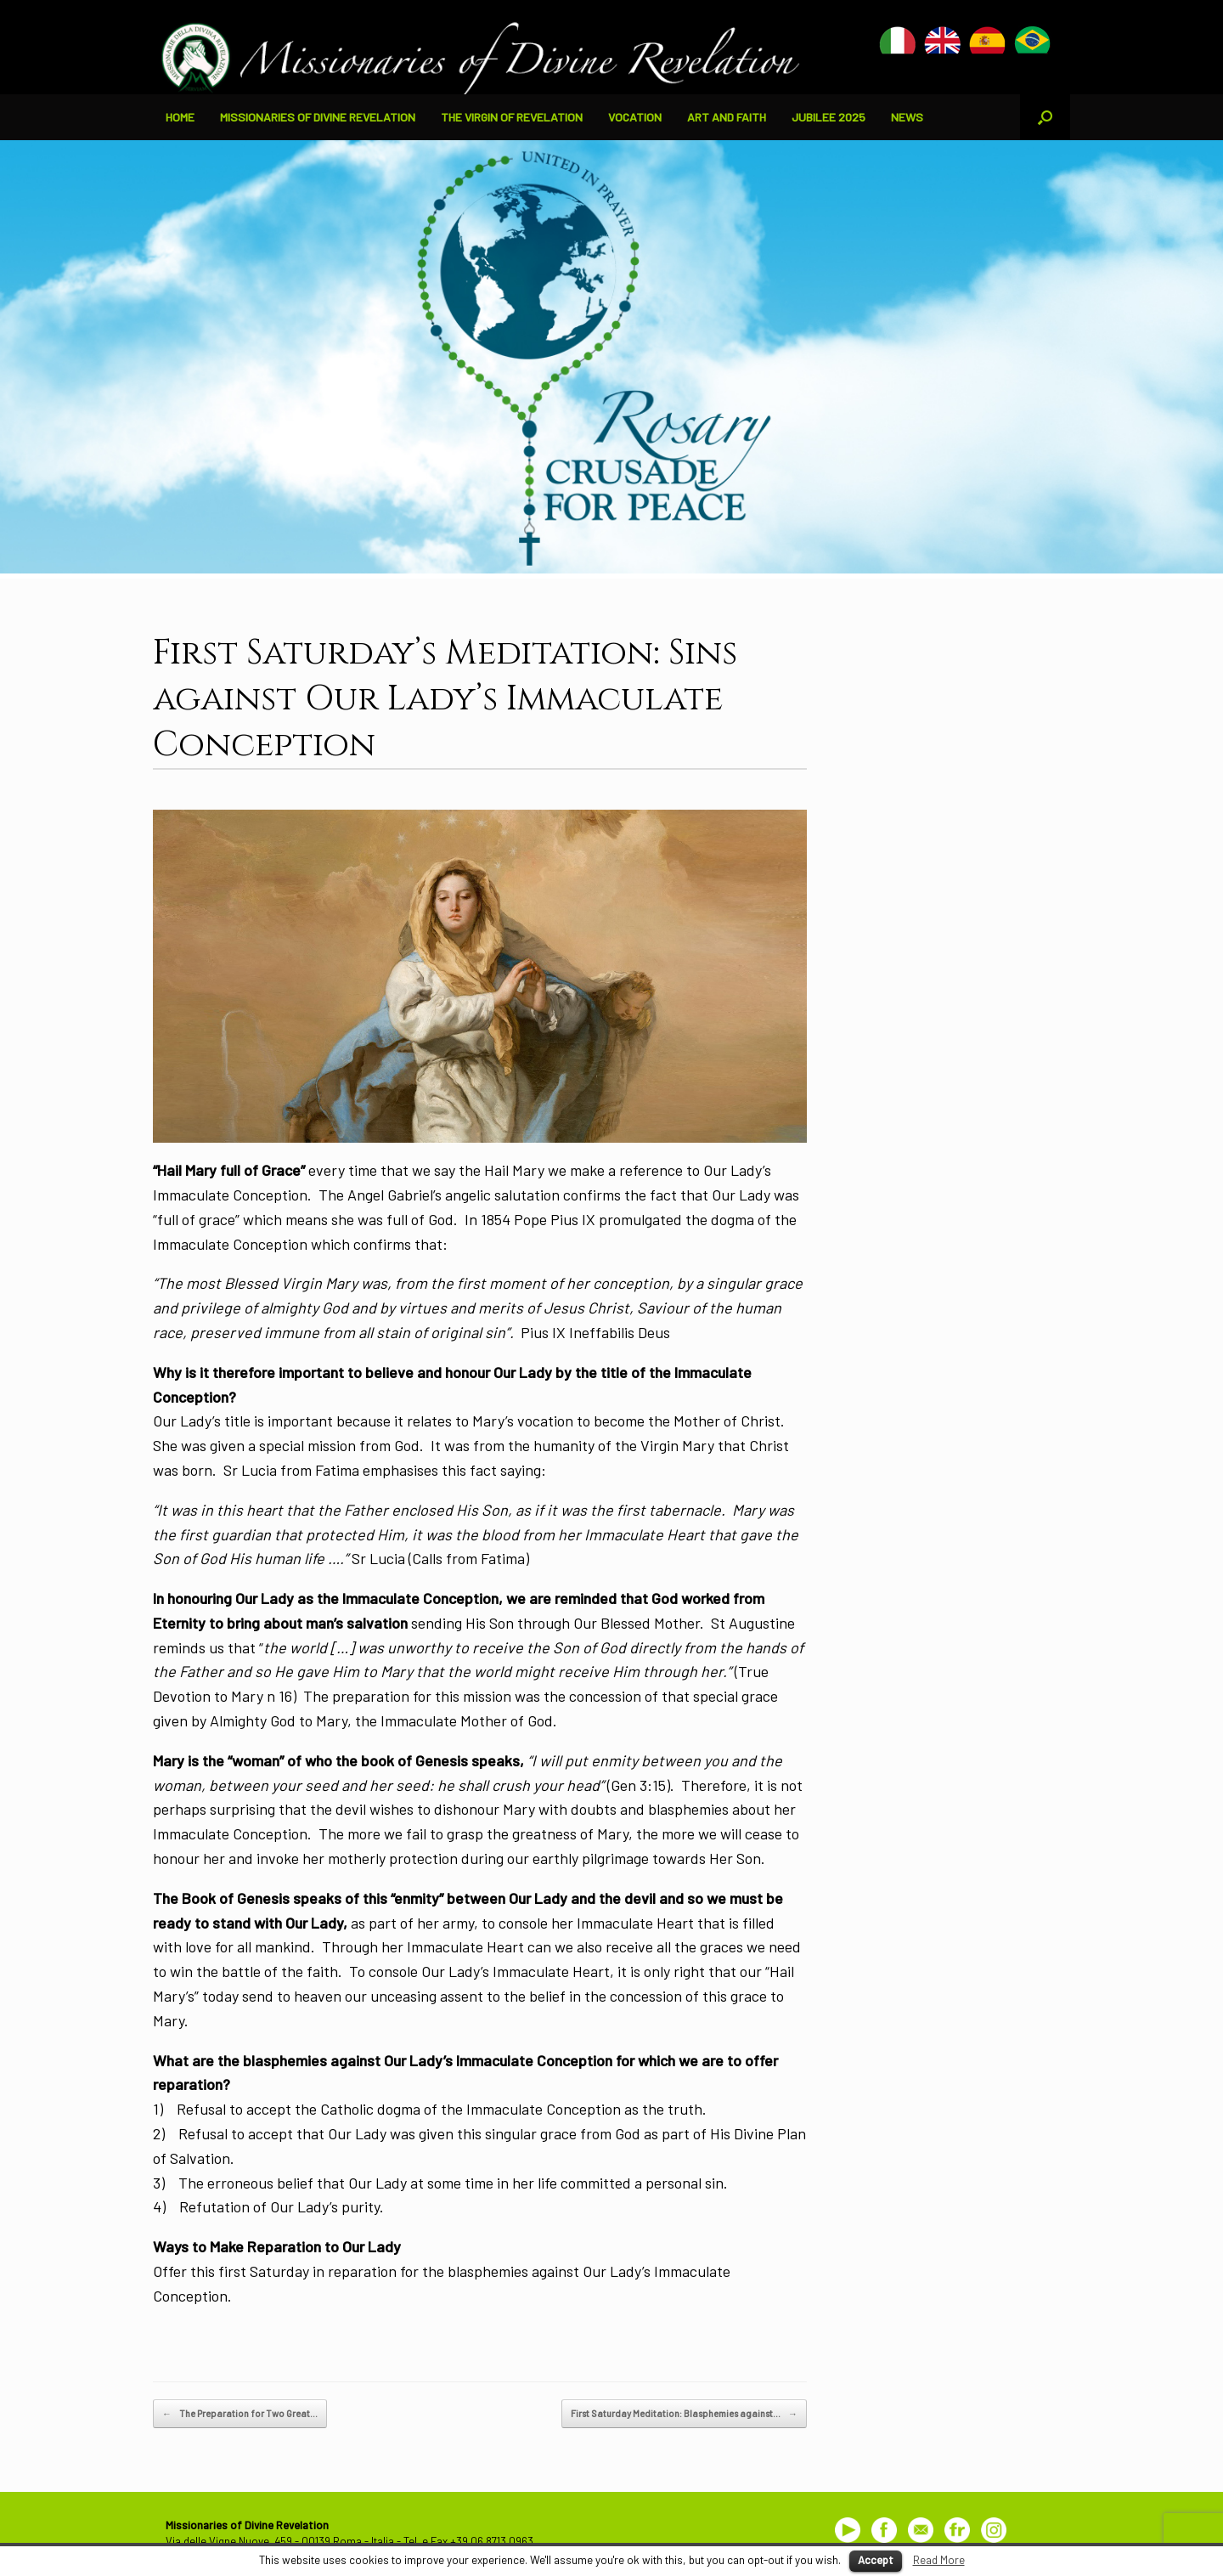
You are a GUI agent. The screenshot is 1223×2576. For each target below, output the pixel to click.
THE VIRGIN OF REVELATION (512, 117)
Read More (939, 2560)
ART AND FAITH (726, 117)
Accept (875, 2560)
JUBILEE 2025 (828, 117)
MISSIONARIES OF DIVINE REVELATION (317, 117)
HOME (180, 117)
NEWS (907, 117)
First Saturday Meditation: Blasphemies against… (684, 2413)
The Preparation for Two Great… (240, 2413)
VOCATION (635, 117)
